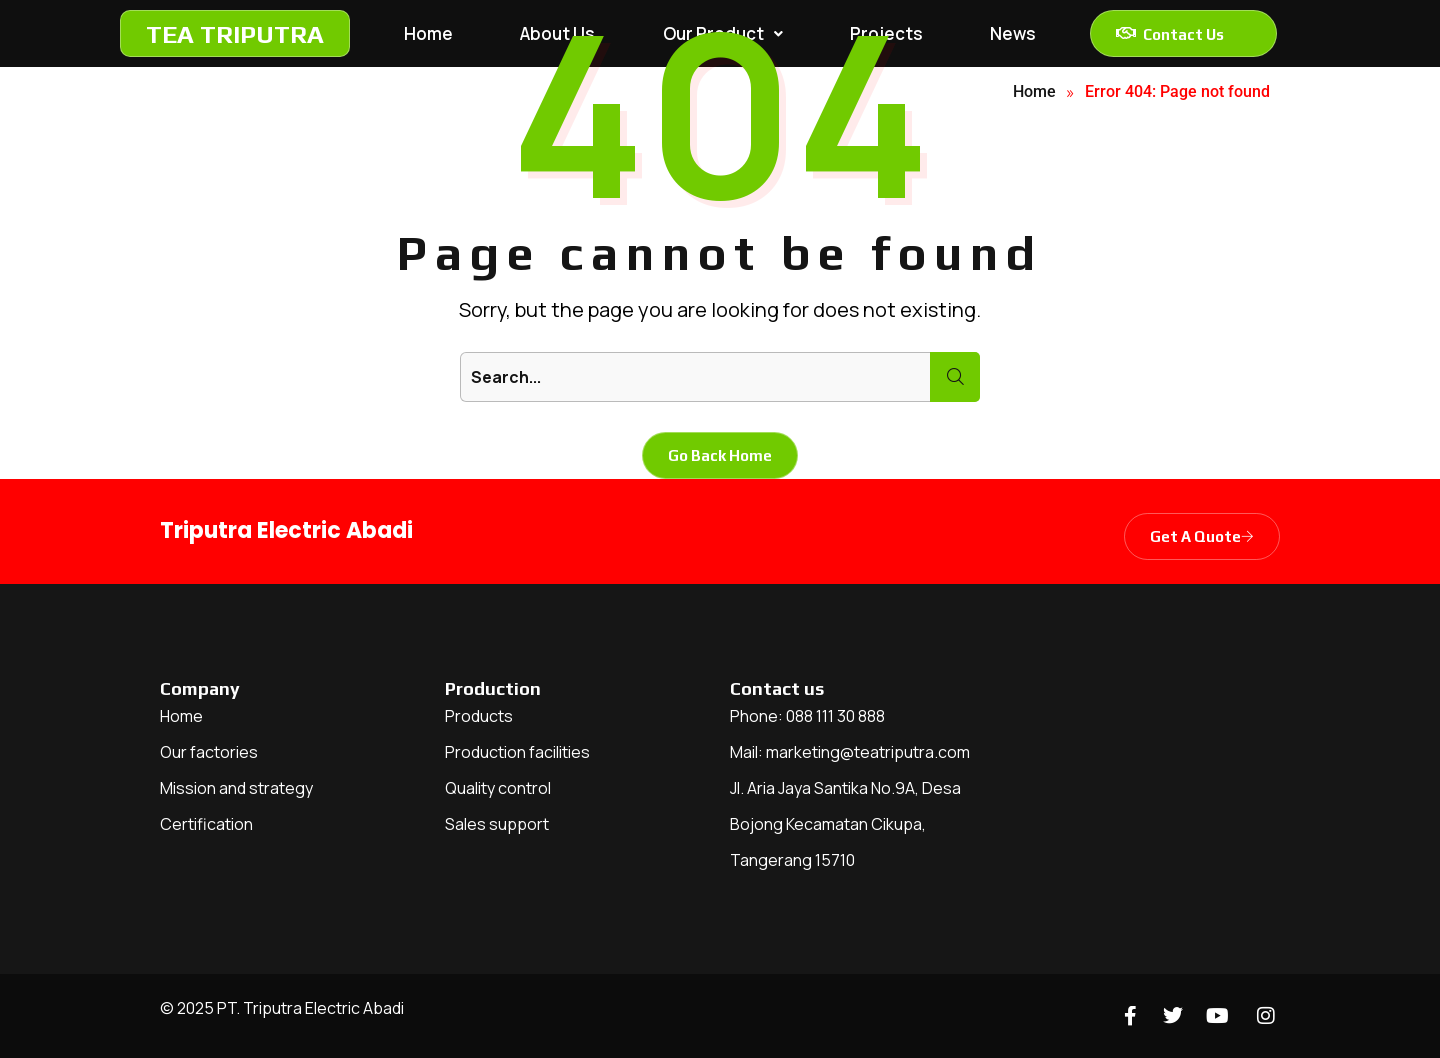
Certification (206, 824)
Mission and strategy (236, 788)
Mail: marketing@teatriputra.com (850, 752)
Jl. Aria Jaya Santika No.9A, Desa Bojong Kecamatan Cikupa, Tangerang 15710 (845, 824)
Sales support (497, 824)
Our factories (209, 752)
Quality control (498, 788)
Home (181, 716)
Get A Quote (1202, 536)
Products (479, 716)
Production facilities (517, 752)
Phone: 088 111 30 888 (807, 716)
